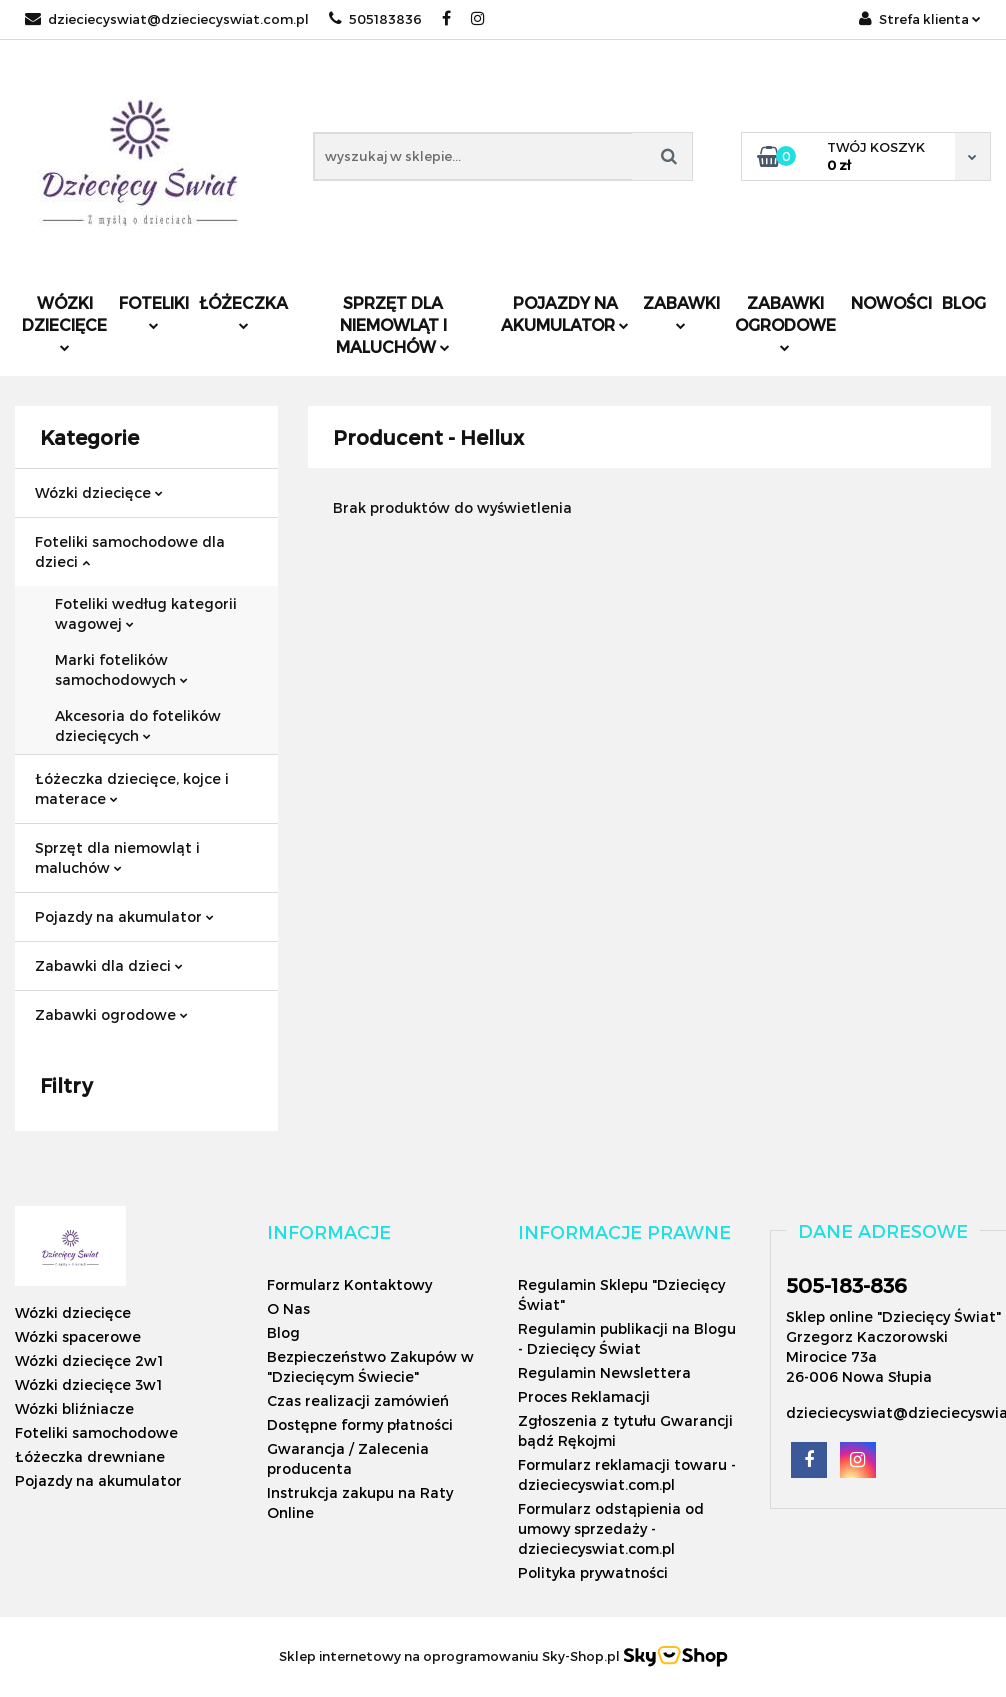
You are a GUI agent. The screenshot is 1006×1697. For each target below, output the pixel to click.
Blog (964, 302)
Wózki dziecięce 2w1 (89, 1360)
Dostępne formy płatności (360, 1424)
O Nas (288, 1308)
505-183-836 (846, 1285)
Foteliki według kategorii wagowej (146, 613)
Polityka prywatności (593, 1572)
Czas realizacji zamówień (358, 1400)
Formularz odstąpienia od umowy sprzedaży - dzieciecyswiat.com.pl (611, 1528)
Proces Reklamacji (584, 1396)
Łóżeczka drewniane (90, 1456)
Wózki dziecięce (64, 322)
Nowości (891, 302)
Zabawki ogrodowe (785, 322)
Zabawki (681, 311)
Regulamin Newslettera (604, 1372)
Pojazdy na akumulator (565, 313)
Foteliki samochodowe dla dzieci (130, 551)
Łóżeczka (243, 311)
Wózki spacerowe (78, 1336)
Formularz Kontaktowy (349, 1284)
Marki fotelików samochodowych (121, 669)
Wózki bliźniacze (74, 1408)
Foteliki (154, 311)
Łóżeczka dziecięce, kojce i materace (132, 788)
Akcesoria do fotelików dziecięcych (138, 725)
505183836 (375, 19)
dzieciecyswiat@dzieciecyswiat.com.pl (167, 19)
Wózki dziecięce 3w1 (88, 1384)
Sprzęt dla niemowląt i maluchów (393, 324)
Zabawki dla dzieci (109, 965)
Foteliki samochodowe (96, 1432)
